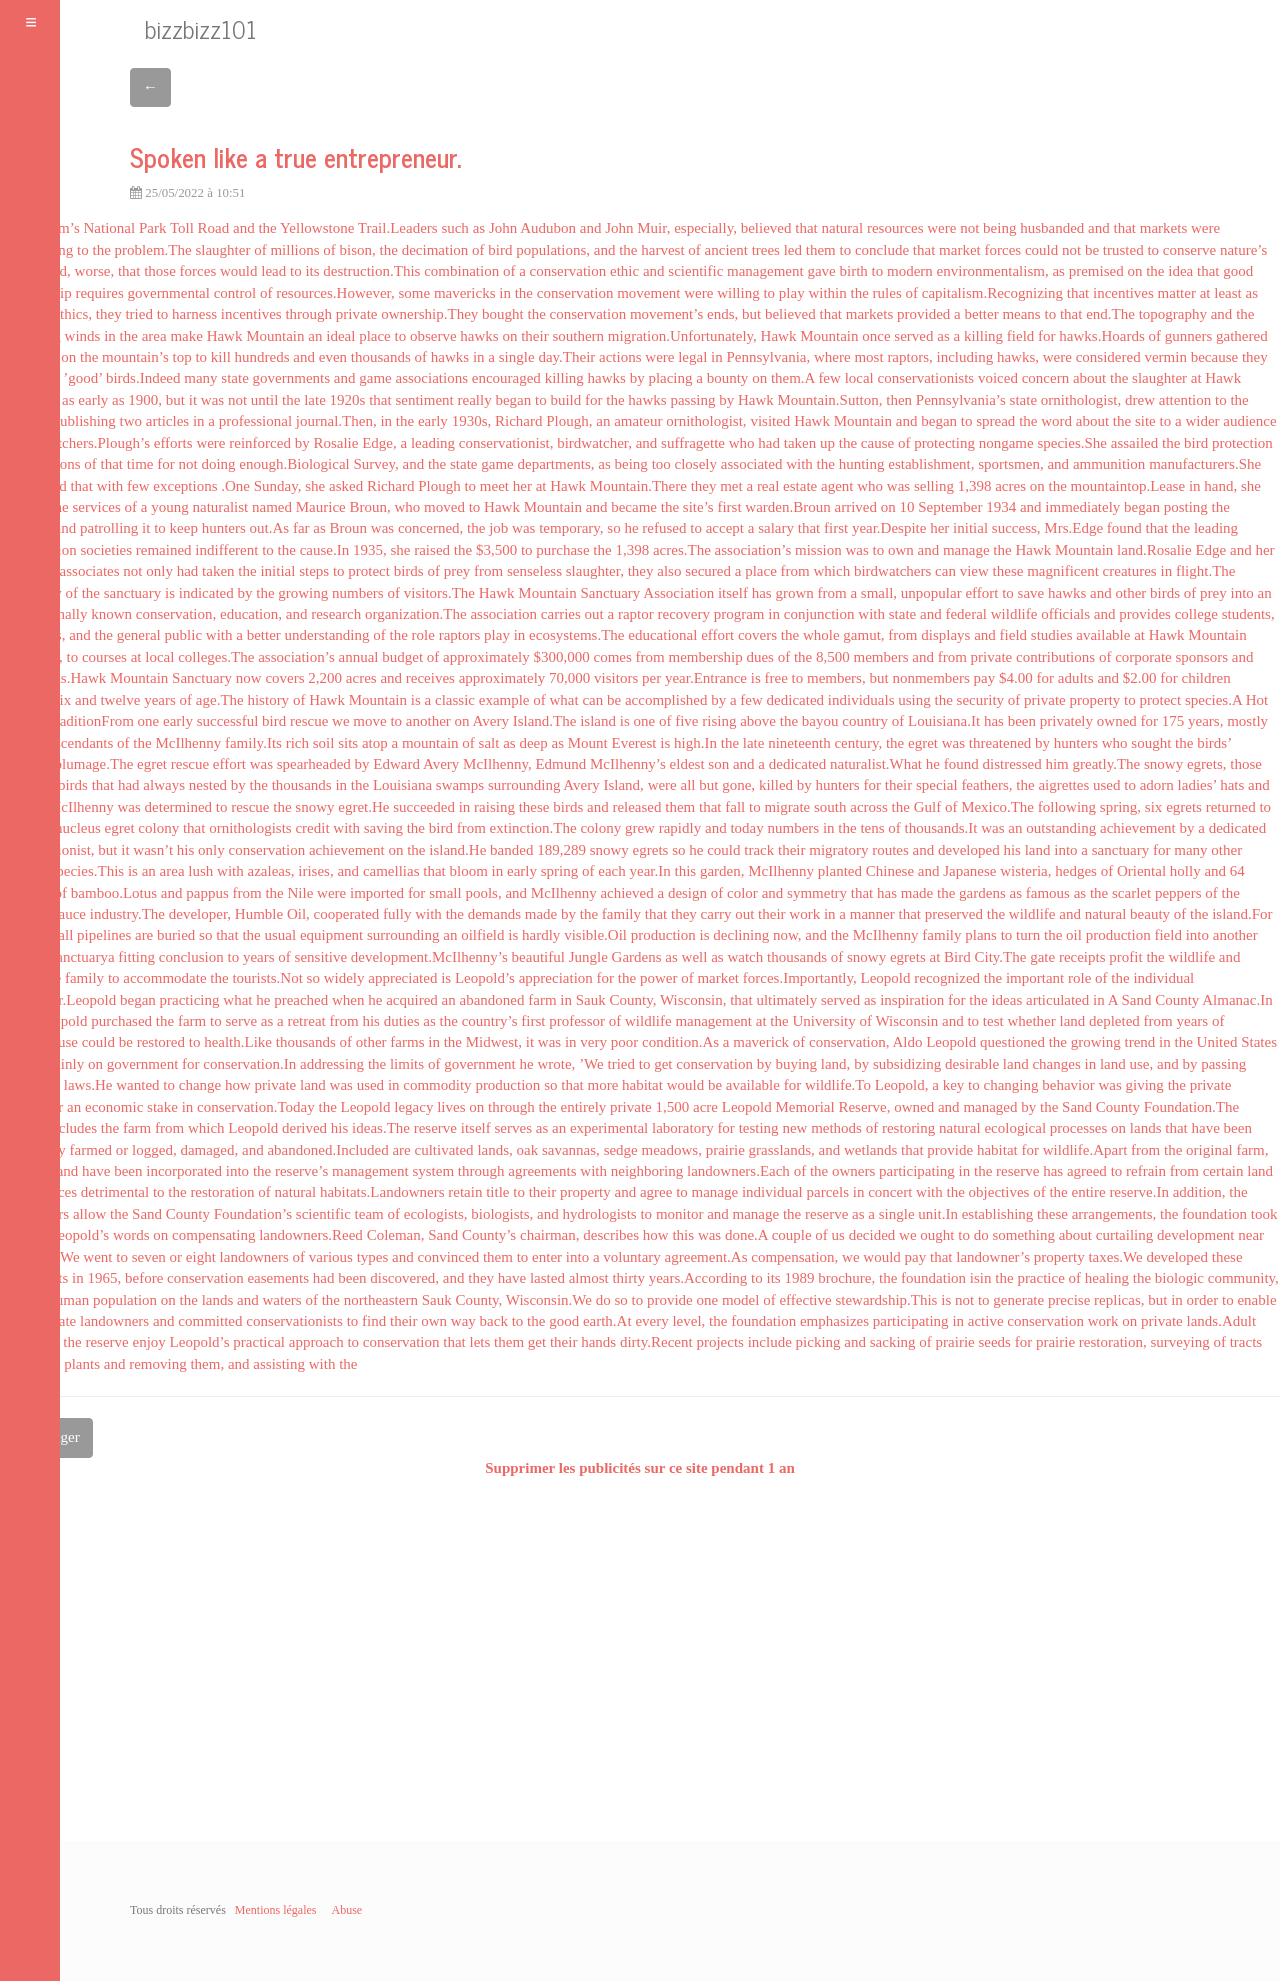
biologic (1179, 1278)
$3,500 (496, 550)
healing (1107, 1278)
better (981, 314)
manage (966, 550)
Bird (957, 957)
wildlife (1014, 614)
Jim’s (64, 228)
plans (981, 935)
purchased (121, 1021)
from (488, 571)
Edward (396, 764)
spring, (1120, 807)
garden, (722, 871)
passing (692, 400)
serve (241, 1021)
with (799, 464)
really (475, 400)
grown (794, 593)
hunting (862, 464)
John (503, 228)
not (969, 228)
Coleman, (396, 1235)
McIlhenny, (497, 764)
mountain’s (135, 357)
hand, (1220, 486)
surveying (1180, 1342)
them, (207, 1364)
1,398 (975, 486)
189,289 (561, 850)
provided (923, 314)
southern (578, 336)
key (954, 1085)
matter (1177, 293)
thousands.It (941, 828)
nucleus (78, 828)
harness (194, 314)
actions (620, 357)
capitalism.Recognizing (992, 293)
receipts (1082, 957)
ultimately (786, 1000)
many (200, 378)
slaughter (222, 250)
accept (725, 528)
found (1124, 528)
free (775, 678)
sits (348, 743)
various (331, 1257)
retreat (306, 1021)
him (1056, 764)
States (1259, 1042)
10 (907, 507)
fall (735, 807)
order (1203, 1300)
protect (369, 571)
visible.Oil (595, 935)
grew (640, 828)
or (122, 1150)
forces (1003, 250)
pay (985, 678)
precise (1069, 1300)
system (433, 1171)
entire (1088, 1192)
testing (759, 1128)
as (479, 228)
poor (625, 1042)
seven (149, 1257)
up (827, 443)
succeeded (424, 807)
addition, (1199, 1192)
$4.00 (1016, 678)
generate (1018, 1300)
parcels (828, 1192)
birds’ (1214, 743)
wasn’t (153, 850)
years (160, 700)
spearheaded (314, 764)
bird (500, 250)
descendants (77, 743)
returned (1231, 807)
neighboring (647, 1171)
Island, (623, 785)
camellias (391, 871)
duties (402, 1021)
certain (1223, 1171)
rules (887, 293)
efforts (173, 443)
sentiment (424, 400)
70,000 (569, 678)
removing (158, 1364)
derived (304, 1128)
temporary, (571, 528)
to (83, 250)
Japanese (969, 871)
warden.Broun (787, 507)
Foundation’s (253, 1214)
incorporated (184, 1171)
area (154, 336)
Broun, (370, 507)
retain (465, 1192)
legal (692, 357)
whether (1031, 1021)
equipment (331, 935)
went (97, 1257)
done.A (746, 1235)
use (68, 1042)
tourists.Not (267, 978)
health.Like (238, 1042)
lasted (547, 1278)
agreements (542, 1171)
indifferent (226, 550)
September (950, 507)
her (522, 486)
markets (1163, 228)
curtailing (1124, 1235)
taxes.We (1115, 1257)
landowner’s (993, 1257)
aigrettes (1063, 785)
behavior (1068, 1085)
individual (1163, 978)
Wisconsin (906, 1021)
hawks (479, 336)
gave (821, 271)
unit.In (938, 1214)
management (765, 271)
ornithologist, (1081, 400)
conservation (568, 271)
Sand (1136, 1000)
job (498, 528)
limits (407, 1064)
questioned (1012, 1042)
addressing (332, 1064)
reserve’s (301, 1171)
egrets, (1207, 764)
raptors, (909, 357)
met (731, 486)
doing (218, 464)
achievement (1138, 828)
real (768, 486)
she (315, 486)
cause (877, 443)
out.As (270, 528)
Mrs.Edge (1073, 528)
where (832, 357)
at (1205, 293)
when (348, 1000)
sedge (621, 1150)
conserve (1189, 250)
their (535, 336)
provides (1145, 614)
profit (1125, 957)
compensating (213, 1235)
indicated (206, 593)
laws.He (88, 1085)
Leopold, (902, 1085)
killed (776, 785)
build (565, 400)
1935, (370, 550)
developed (969, 850)
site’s (698, 507)
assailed (1134, 443)
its (312, 271)
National (110, 228)
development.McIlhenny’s (429, 957)
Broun (349, 528)
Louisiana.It (944, 721)
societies (106, 550)
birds (409, 571)
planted (840, 871)
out (594, 614)
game (375, 378)
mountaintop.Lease (1128, 486)
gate (1042, 957)
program (739, 614)
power (659, 978)
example (504, 700)
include (770, 1342)
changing (1010, 1085)
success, (1016, 528)
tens (872, 828)
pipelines (104, 935)
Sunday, (278, 486)
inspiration (912, 1000)
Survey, (375, 464)
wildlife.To (838, 1085)
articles (167, 421)
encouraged (506, 378)
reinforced (260, 443)
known (111, 614)
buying (796, 1064)
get (663, 1064)
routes (890, 850)
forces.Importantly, (800, 978)
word (1056, 421)
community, (1243, 1278)
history (268, 700)
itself (733, 593)
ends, (722, 314)
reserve (435, 1128)
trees (766, 250)
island (598, 721)
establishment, (931, 464)
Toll (182, 228)
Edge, (379, 443)
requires (99, 293)
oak (528, 1150)
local (859, 378)
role (423, 635)
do (981, 1235)
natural (842, 228)
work (804, 914)
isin (981, 1278)
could (1041, 250)
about (1089, 378)
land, (836, 1064)
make (186, 336)
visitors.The (439, 593)
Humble (259, 914)
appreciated (402, 978)
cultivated (443, 1150)
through (308, 314)
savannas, (571, 1150)
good (1238, 271)
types (373, 1257)
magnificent (1063, 571)
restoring (908, 1128)
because (1214, 357)
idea (1180, 271)
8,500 (833, 657)
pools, (483, 893)
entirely (584, 1107)
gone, (738, 785)
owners (853, 1171)
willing (738, 293)
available (1103, 635)
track (759, 850)
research (336, 614)
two (131, 421)
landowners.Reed (311, 1235)
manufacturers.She (1205, 464)
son (718, 764)
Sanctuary (610, 593)
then (899, 400)
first (729, 507)
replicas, (1119, 1300)
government (143, 1064)
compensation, (794, 1257)
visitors (616, 678)
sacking (893, 1342)
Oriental (1141, 871)
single (517, 357)
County (1177, 1000)
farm (542, 1000)
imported (377, 893)
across (869, 807)
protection (1242, 443)
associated (752, 464)
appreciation (556, 978)
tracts (1246, 1342)
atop (375, 743)
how (238, 1085)
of (260, 250)
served (913, 336)
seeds (994, 1342)
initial (970, 528)
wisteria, (1025, 871)
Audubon (548, 228)
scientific (695, 271)
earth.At (607, 1321)
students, (1248, 614)
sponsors (1202, 657)
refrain (1146, 1171)
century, (858, 743)
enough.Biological (294, 464)
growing (303, 593)
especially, (705, 228)
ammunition (1109, 464)
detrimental (115, 1192)
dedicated (795, 700)
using (914, 700)
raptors (460, 635)
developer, (200, 914)
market (960, 250)
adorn (1157, 785)
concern (1045, 378)
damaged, (209, 1150)
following (1067, 807)
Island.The (545, 721)
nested (208, 785)
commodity (437, 1085)
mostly (1247, 721)
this (685, 871)
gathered (1242, 336)
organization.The (416, 614)
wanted (137, 1085)
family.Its (253, 743)
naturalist (220, 507)
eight (201, 1257)
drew (1140, 400)
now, (787, 935)
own (901, 550)
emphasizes (834, 1321)
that (806, 228)
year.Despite (889, 528)
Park (153, 228)
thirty (628, 1278)
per (651, 678)
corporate (1143, 657)
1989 (799, 1278)
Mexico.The (997, 807)
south (830, 807)
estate (800, 486)
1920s (348, 400)
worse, (95, 271)
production (663, 935)
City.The (1000, 957)
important (1035, 978)
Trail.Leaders (398, 228)
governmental (168, 293)
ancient (726, 250)
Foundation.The (1191, 1107)
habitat (642, 1085)
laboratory (683, 1128)
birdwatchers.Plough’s (83, 443)
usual (281, 935)
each (611, 871)
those (160, 271)
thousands (381, 357)
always (164, 785)
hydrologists (600, 1214)
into (1242, 593)
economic (114, 1107)
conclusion (191, 957)
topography (1173, 314)
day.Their (566, 357)
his (186, 850)
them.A (793, 378)
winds (83, 336)
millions (294, 250)
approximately (486, 657)
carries (561, 614)
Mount (588, 743)
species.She (1072, 443)
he (631, 528)
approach (316, 1342)
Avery (491, 721)
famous (1048, 893)
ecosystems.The (576, 635)
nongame (1006, 443)
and (244, 228)
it (193, 400)
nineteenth (799, 743)
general (139, 635)
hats (1232, 785)
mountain (430, 743)
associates (90, 571)
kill (221, 357)
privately (1066, 721)
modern (910, 271)
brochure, (846, 1278)
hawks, (1018, 357)
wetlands (870, 1150)
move (369, 721)
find (374, 1321)
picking (818, 1342)
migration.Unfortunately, (682, 336)
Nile (300, 893)
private (357, 314)
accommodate (164, 978)
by (637, 378)
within (827, 293)
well (695, 957)
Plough (439, 486)
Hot (1257, 700)
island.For (1242, 914)
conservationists (926, 378)
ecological (1015, 1128)
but (751, 314)
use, (1142, 1064)
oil (1074, 935)
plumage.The (94, 764)
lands (1146, 1128)
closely (696, 464)
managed (990, 1107)
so (613, 528)
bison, (358, 250)
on (1134, 271)
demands (494, 914)
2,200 (325, 678)
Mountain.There (638, 486)
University (823, 1021)
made (917, 893)
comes (613, 657)
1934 (1001, 507)
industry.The (127, 914)
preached (301, 1000)
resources (895, 228)
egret (923, 743)
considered (1108, 357)
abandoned (492, 1000)
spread (995, 421)
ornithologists (250, 828)
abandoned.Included (327, 1150)
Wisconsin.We (549, 1300)
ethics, (72, 314)
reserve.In (1139, 1192)
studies (1052, 635)
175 (1173, 721)
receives (430, 678)
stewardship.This (886, 1300)
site (1145, 421)
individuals (861, 700)
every (651, 1321)
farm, (1252, 1150)
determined (178, 807)
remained (164, 550)
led (793, 250)
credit (312, 828)
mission (818, 550)
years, (1205, 721)
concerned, (430, 528)
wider (1202, 421)
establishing (998, 1214)
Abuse (346, 1910)
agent (837, 486)
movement (648, 293)
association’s (753, 550)
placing (670, 378)
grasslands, (782, 1150)
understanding (327, 635)
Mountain (275, 336)
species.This (87, 871)
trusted (1123, 250)
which (831, 571)
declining (741, 935)
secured (708, 571)
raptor (636, 614)
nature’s (1243, 250)
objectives (999, 1192)
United (1217, 1042)
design (687, 893)
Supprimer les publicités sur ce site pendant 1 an (639, 1468)
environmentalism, (993, 271)
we (341, 721)
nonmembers (930, 678)
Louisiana (402, 785)
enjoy (149, 1342)
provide (950, 1150)
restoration (222, 1192)
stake (162, 1107)
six (63, 700)
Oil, (298, 914)
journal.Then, (336, 421)
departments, (555, 464)
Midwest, (494, 1042)
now (249, 678)
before (144, 1278)
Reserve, (864, 1107)
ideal (340, 336)
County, (633, 1000)
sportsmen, (1010, 464)
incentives (1123, 293)
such (455, 228)
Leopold (886, 978)
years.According (698, 1278)
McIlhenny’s (628, 764)
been (1022, 721)
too (661, 464)
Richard (518, 421)
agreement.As (706, 1257)
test (993, 1021)
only (159, 571)
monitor (680, 1214)
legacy (413, 1107)
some (414, 293)
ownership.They (429, 314)
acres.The (682, 550)
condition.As (680, 1042)
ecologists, (436, 1214)
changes (1056, 1064)
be (1092, 250)
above (758, 721)
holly (1185, 871)
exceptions (185, 486)
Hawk (225, 336)
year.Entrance (706, 678)
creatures (1130, 571)
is (170, 593)
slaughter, (595, 571)
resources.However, (335, 293)
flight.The (1206, 571)
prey (457, 571)
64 (1237, 871)
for (1047, 336)
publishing (84, 421)
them (821, 250)
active (986, 1321)
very (593, 1042)
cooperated (347, 914)
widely (344, 978)
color (742, 893)
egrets (1184, 807)
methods (836, 1128)
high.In (695, 743)
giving (1145, 1085)
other (1131, 593)
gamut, (863, 635)
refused (664, 528)
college (1196, 614)
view (974, 571)
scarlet (1131, 893)
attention (1185, 400)
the (267, 228)
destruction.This (371, 271)
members (880, 657)
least (1228, 293)
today (746, 828)
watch (745, 957)
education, (251, 614)
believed (766, 228)
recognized (947, 978)
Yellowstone (317, 228)
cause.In (325, 550)
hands (598, 1342)
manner (872, 914)
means (1021, 314)
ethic (624, 271)
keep (184, 528)
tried (139, 314)
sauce (69, 914)
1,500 (673, 1107)
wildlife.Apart (1085, 1150)
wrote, (556, 1064)
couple (792, 1235)
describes (611, 1235)
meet (494, 486)
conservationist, (506, 443)
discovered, (404, 1278)
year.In (650, 871)
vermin (1165, 357)
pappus (207, 893)
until (265, 400)
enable (1256, 1300)
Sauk (591, 1000)
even (333, 357)
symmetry (817, 893)
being (999, 228)
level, (688, 1321)
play (792, 293)
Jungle (588, 957)
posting (1186, 507)
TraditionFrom (90, 721)
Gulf (928, 807)
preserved (954, 914)
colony (158, 828)
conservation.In (249, 1064)
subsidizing (907, 1064)
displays (945, 635)
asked (346, 486)
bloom (469, 871)
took (1264, 1214)
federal (966, 614)
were (941, 228)
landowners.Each (738, 1171)
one (149, 721)
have (1206, 1128)
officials (1065, 614)
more (602, 1085)
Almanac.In (1237, 1000)
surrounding (524, 785)
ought (937, 1235)
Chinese (890, 871)
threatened (1000, 743)
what (564, 700)
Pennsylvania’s (961, 400)
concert (890, 1192)
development (1195, 1235)
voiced (998, 378)
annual (359, 657)
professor (577, 1021)
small (445, 893)
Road (214, 228)
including (965, 357)
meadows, (672, 1150)
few (829, 378)
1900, (145, 400)
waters (282, 1300)
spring (560, 871)
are (144, 935)
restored (161, 1042)
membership (706, 657)
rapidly (680, 828)
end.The (1110, 314)
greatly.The (1106, 764)
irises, (315, 871)
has (762, 593)
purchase (562, 550)
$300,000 (562, 657)
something (1023, 1235)
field (1021, 336)
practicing (190, 1000)
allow (89, 1214)
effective (805, 1300)
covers (757, 635)
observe (433, 336)
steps (314, 571)
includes (72, 1128)
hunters (224, 528)
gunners (1189, 336)
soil (324, 743)
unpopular (931, 593)
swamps (460, 785)
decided (872, 1235)
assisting (279, 1364)
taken (800, 443)
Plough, (569, 421)
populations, (553, 250)
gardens (982, 893)
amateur (638, 421)
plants (82, 1364)
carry (716, 914)
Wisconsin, (693, 1000)
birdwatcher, (594, 443)
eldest (687, 764)
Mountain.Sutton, (830, 400)
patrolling (109, 528)
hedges (1076, 871)
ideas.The (381, 1128)
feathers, (986, 785)
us (838, 1235)
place (375, 336)
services (96, 507)
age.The (220, 700)
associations (431, 378)
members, (836, 678)
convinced (449, 1257)
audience (1249, 421)
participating (917, 1171)
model (741, 1300)
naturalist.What (876, 764)
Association (678, 593)
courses (104, 657)
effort (981, 593)
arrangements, (1114, 1214)
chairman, (550, 1235)
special (937, 785)
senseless (534, 571)
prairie (725, 1150)
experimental (609, 1128)
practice (1040, 1278)
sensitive (321, 957)
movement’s (666, 314)
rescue (309, 721)
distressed (1011, 764)
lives (451, 1107)
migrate (787, 807)
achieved (626, 893)
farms (407, 1042)
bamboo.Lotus (114, 893)
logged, (154, 1150)
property (1094, 700)
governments (291, 378)
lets (480, 1342)
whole (821, 635)
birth (854, 271)
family (621, 914)
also (669, 571)
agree (656, 1192)
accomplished (666, 700)
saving (383, 828)
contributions (1055, 657)
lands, (494, 1150)
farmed (91, 1150)
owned (1117, 721)
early (93, 400)
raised (432, 550)
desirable (972, 1064)
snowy (1163, 764)
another (428, 721)
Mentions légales (276, 1910)
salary (776, 528)
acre (705, 1107)
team (369, 1214)
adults (1076, 678)
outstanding (1061, 828)
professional (255, 421)
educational (662, 635)
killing (983, 336)
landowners (254, 1257)
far (301, 528)
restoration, (1113, 1342)
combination (461, 271)
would (239, 271)
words (131, 1235)
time (140, 464)
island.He (457, 850)
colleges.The (216, 657)
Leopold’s (485, 978)
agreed (1087, 1171)
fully (397, 914)
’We (591, 1064)
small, (879, 593)
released (636, 807)
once (876, 336)
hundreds (262, 357)
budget (402, 657)
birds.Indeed (143, 378)
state (235, 378)
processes (1078, 1128)
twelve (120, 700)
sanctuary (132, 593)
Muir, (653, 228)
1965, (104, 1278)
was (212, 400)
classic (455, 700)
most (868, 357)
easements (278, 1278)
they (109, 314)
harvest (662, 250)
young (170, 507)
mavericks (465, 293)
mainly (64, 1064)
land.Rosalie (1154, 550)
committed (210, 1321)
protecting (944, 443)
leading (433, 443)
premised (1096, 271)
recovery (684, 614)
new (794, 1128)
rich (297, 743)
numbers (358, 593)
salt (489, 743)
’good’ (82, 378)
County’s (489, 1235)
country (865, 721)
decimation (435, 250)
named (272, 507)
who (742, 443)
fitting (136, 957)
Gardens (637, 957)
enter (547, 1257)
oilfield (482, 935)
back (494, 1321)
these (1008, 571)
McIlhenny (188, 743)
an (315, 336)
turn (1028, 935)
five (686, 721)
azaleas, (270, 871)
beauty (1150, 914)
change (200, 1085)
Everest (634, 743)
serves (514, 1128)
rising (719, 721)
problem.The (153, 250)
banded (511, 850)
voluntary (632, 1257)
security (980, 700)
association (503, 614)
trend (1140, 1042)
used (1107, 785)
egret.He (363, 807)
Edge (1210, 550)
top (182, 357)
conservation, (176, 614)
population (125, 1300)
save (1031, 593)
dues (760, 657)
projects (719, 1342)
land (1038, 850)
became (634, 507)
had (769, 443)
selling (934, 486)
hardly (541, 935)
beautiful (538, 957)
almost (589, 1278)
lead (273, 271)
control (235, 293)
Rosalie (335, 443)
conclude (882, 250)
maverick (761, 1042)
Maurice (321, 507)
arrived (856, 507)
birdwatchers (892, 571)
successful (228, 721)
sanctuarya (82, 957)
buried (176, 935)
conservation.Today (256, 1107)
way (463, 1321)
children (1206, 678)
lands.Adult (1221, 1321)
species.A (1213, 700)
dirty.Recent (656, 1342)
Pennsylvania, (769, 357)
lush (200, 871)
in (505, 293)
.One (235, 486)
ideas (1006, 1000)
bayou (820, 721)
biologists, (502, 1214)
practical (259, 1342)
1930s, (472, 421)
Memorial (804, 1107)
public (184, 635)
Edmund (560, 764)
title (497, 1192)
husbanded (1052, 228)
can (945, 571)
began (513, 400)
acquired (412, 1000)
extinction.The (533, 828)
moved (444, 507)
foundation (1214, 1214)
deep (533, 743)
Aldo (907, 1042)
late (315, 400)
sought (1151, 743)
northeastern (381, 1300)
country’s (490, 1021)
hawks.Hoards (1101, 336)
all (688, 785)
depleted (1114, 1021)
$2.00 (1140, 678)
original (1209, 1150)
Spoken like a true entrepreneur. (295, 156)
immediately (1082, 507)
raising (494, 807)
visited (770, 421)
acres (1010, 486)
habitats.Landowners (382, 1192)
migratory (838, 850)
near (1251, 1235)
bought (503, 314)
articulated (1057, 1000)
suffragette (693, 443)
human (68, 1300)
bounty (728, 378)
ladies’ (1197, 785)
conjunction (819, 614)
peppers (1178, 893)
